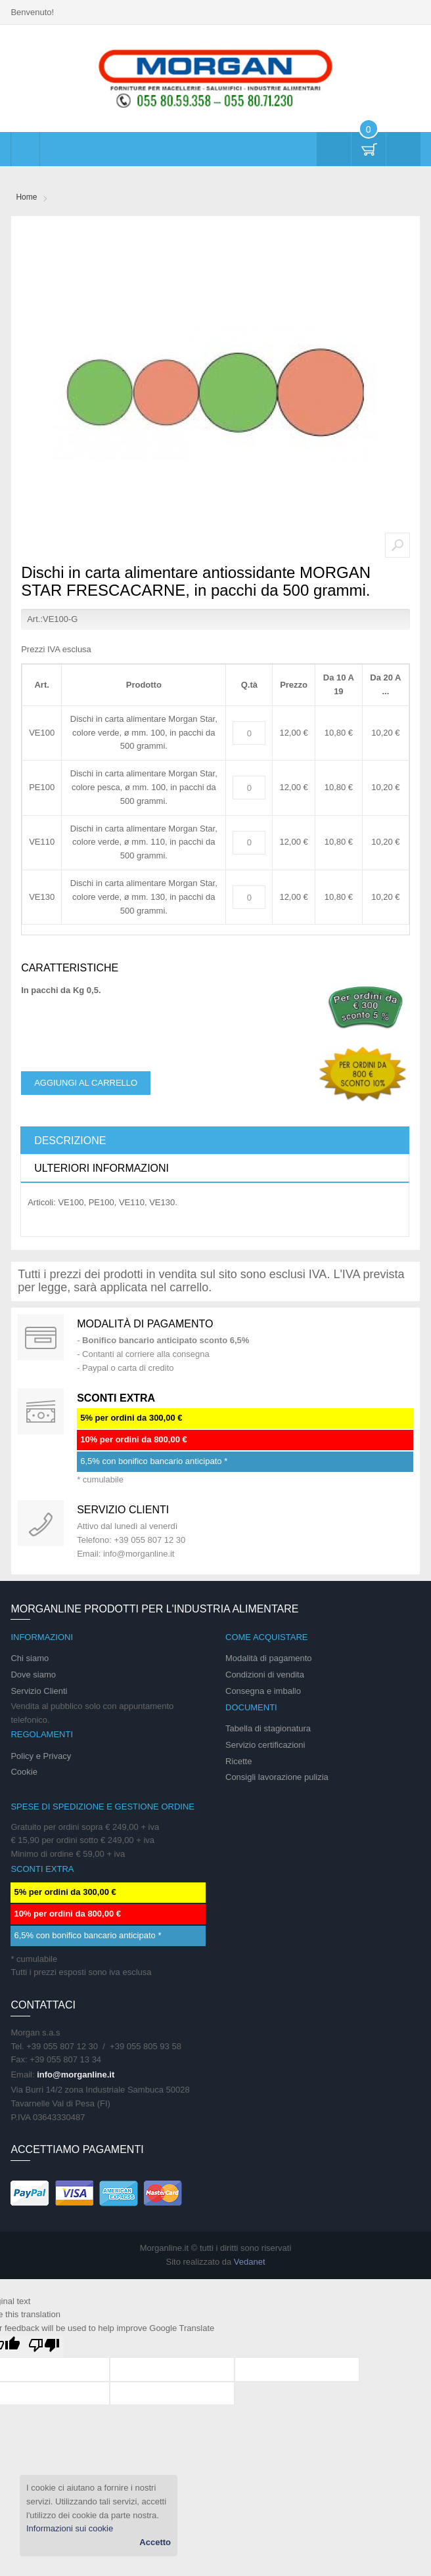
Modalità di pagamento (145, 1323)
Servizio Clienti (39, 1691)
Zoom (397, 545)
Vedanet (249, 2262)
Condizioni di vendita (264, 1674)
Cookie (24, 1772)
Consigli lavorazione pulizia (277, 1777)
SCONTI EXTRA (116, 1398)
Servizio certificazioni (265, 1745)
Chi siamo (30, 1658)
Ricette (238, 1761)
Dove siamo (33, 1674)
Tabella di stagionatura (268, 1728)
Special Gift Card (41, 1337)
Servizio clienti (123, 1509)
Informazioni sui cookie (69, 2528)
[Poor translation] (44, 2346)
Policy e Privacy (41, 1756)
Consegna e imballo (263, 1691)
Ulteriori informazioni (101, 1168)
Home (26, 197)
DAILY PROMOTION (41, 1411)
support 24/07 (41, 1523)
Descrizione (70, 1140)
